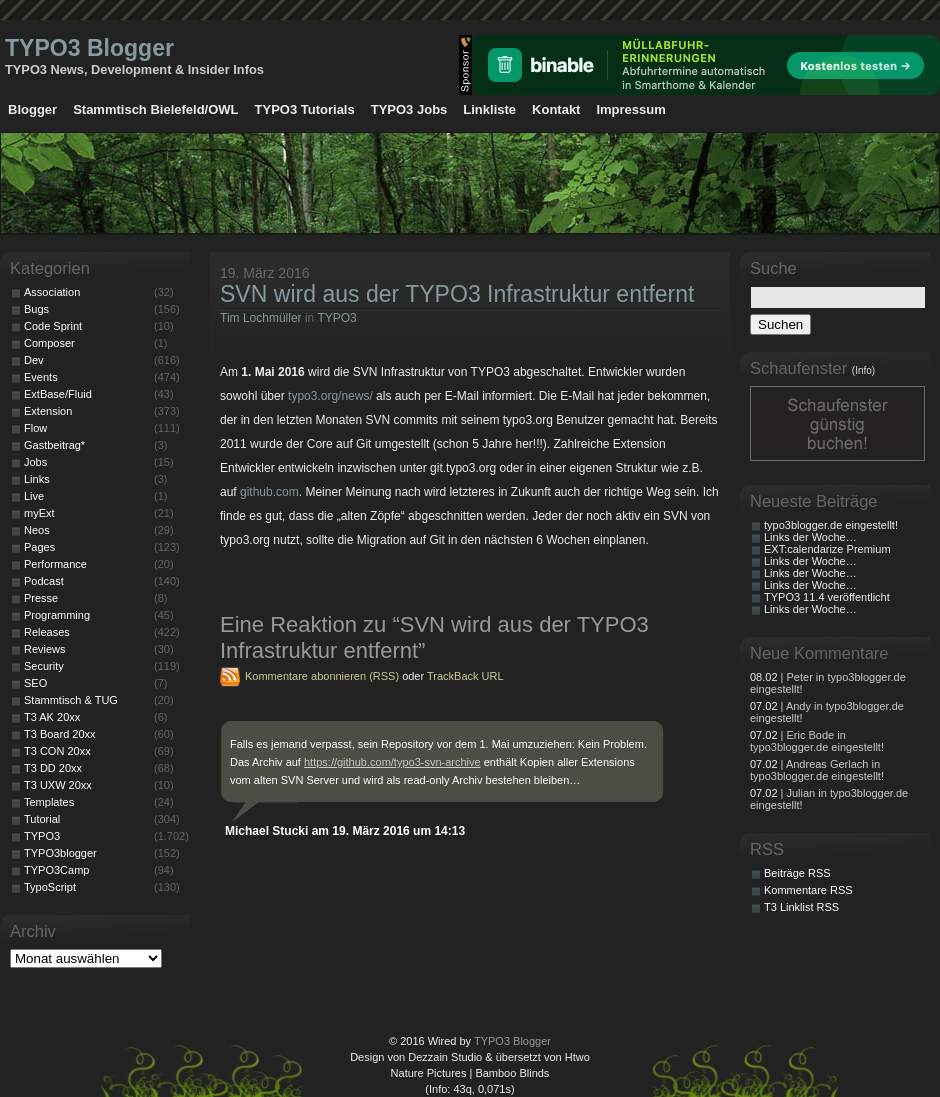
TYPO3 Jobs (409, 109)
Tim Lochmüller (261, 318)
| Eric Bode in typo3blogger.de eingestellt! (817, 741)
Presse (41, 598)
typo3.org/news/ (330, 396)
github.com (269, 492)
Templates (49, 802)
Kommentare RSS (808, 890)
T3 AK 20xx (52, 717)
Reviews (45, 649)
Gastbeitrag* (54, 445)
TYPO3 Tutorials (305, 109)
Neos (37, 530)
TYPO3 (336, 318)
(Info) (863, 370)
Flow (35, 428)
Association (52, 292)
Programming (57, 615)
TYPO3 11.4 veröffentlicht (827, 597)
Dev (34, 360)
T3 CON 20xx (57, 751)
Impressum (630, 109)
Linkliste (489, 109)
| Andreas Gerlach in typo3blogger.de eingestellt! (817, 770)
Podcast (44, 581)
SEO (35, 683)
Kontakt (556, 109)
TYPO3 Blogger (89, 48)
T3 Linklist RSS (801, 907)
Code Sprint (53, 326)
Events (41, 377)
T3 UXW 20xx (58, 785)
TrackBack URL (465, 676)
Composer (49, 343)
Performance (55, 564)
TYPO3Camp (56, 870)
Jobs (35, 462)
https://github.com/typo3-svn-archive (392, 762)
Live (34, 496)
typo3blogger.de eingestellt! (831, 525)
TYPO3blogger (60, 853)
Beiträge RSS (797, 873)
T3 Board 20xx (60, 734)
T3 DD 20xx (53, 768)
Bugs (36, 309)
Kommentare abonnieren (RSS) (322, 676)
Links (37, 479)
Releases (47, 632)
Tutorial (42, 819)
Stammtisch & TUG (71, 700)
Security (44, 666)
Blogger (32, 109)
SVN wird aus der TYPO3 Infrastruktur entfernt (457, 294)
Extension (48, 411)
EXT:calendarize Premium (827, 549)
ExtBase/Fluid (58, 394)
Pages (39, 547)
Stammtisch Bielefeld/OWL (155, 109)
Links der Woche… (810, 537)
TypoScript (50, 887)
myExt (39, 513)
